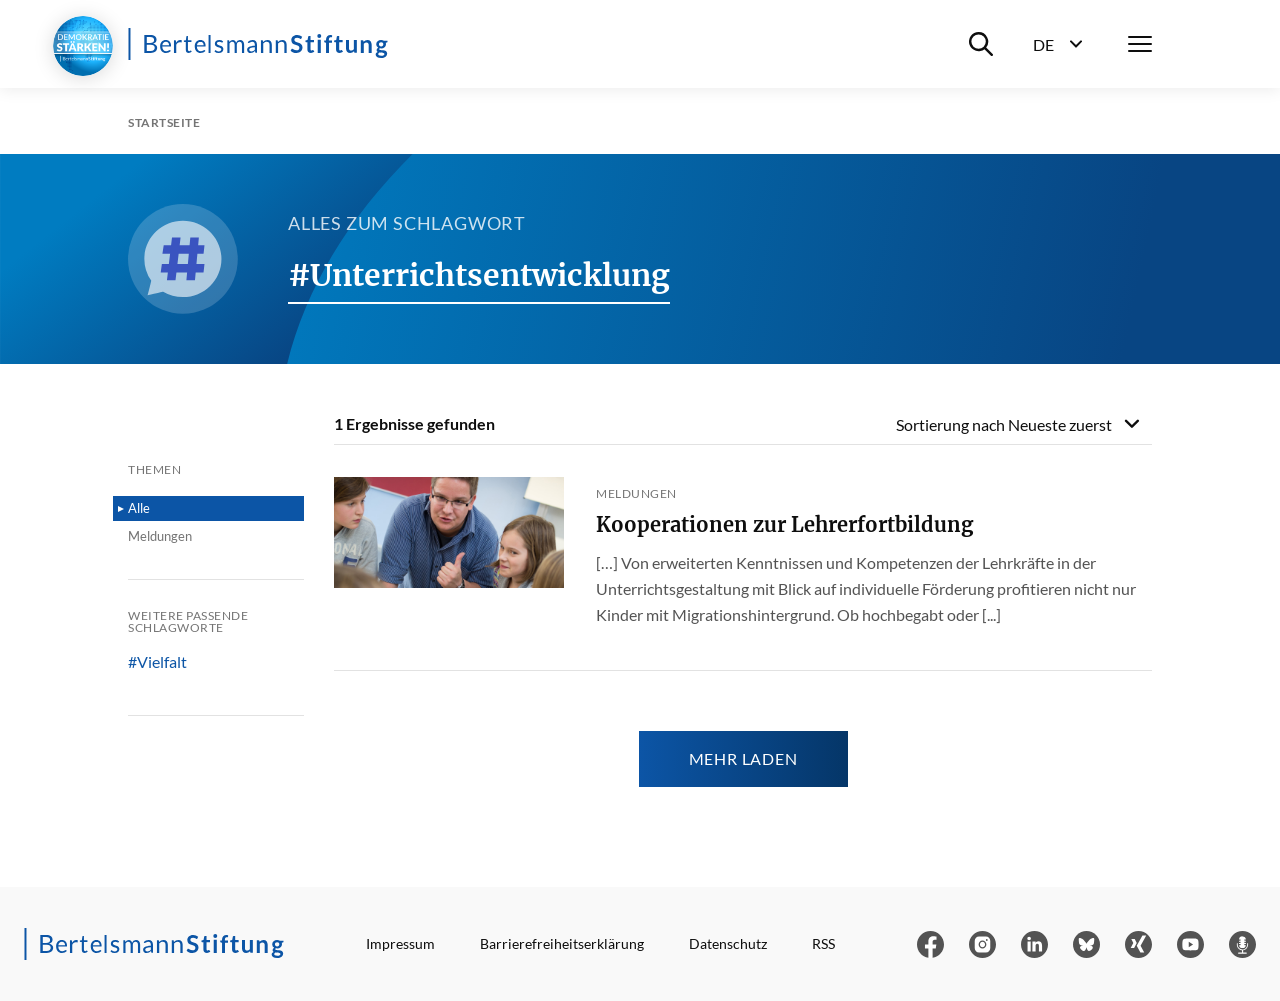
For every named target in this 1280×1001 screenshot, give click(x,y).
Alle (139, 508)
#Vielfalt (157, 662)
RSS (823, 943)
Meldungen (160, 536)
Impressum (400, 943)
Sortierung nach (1004, 424)
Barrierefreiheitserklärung (562, 943)
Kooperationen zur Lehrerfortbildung (784, 524)
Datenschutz (728, 943)
